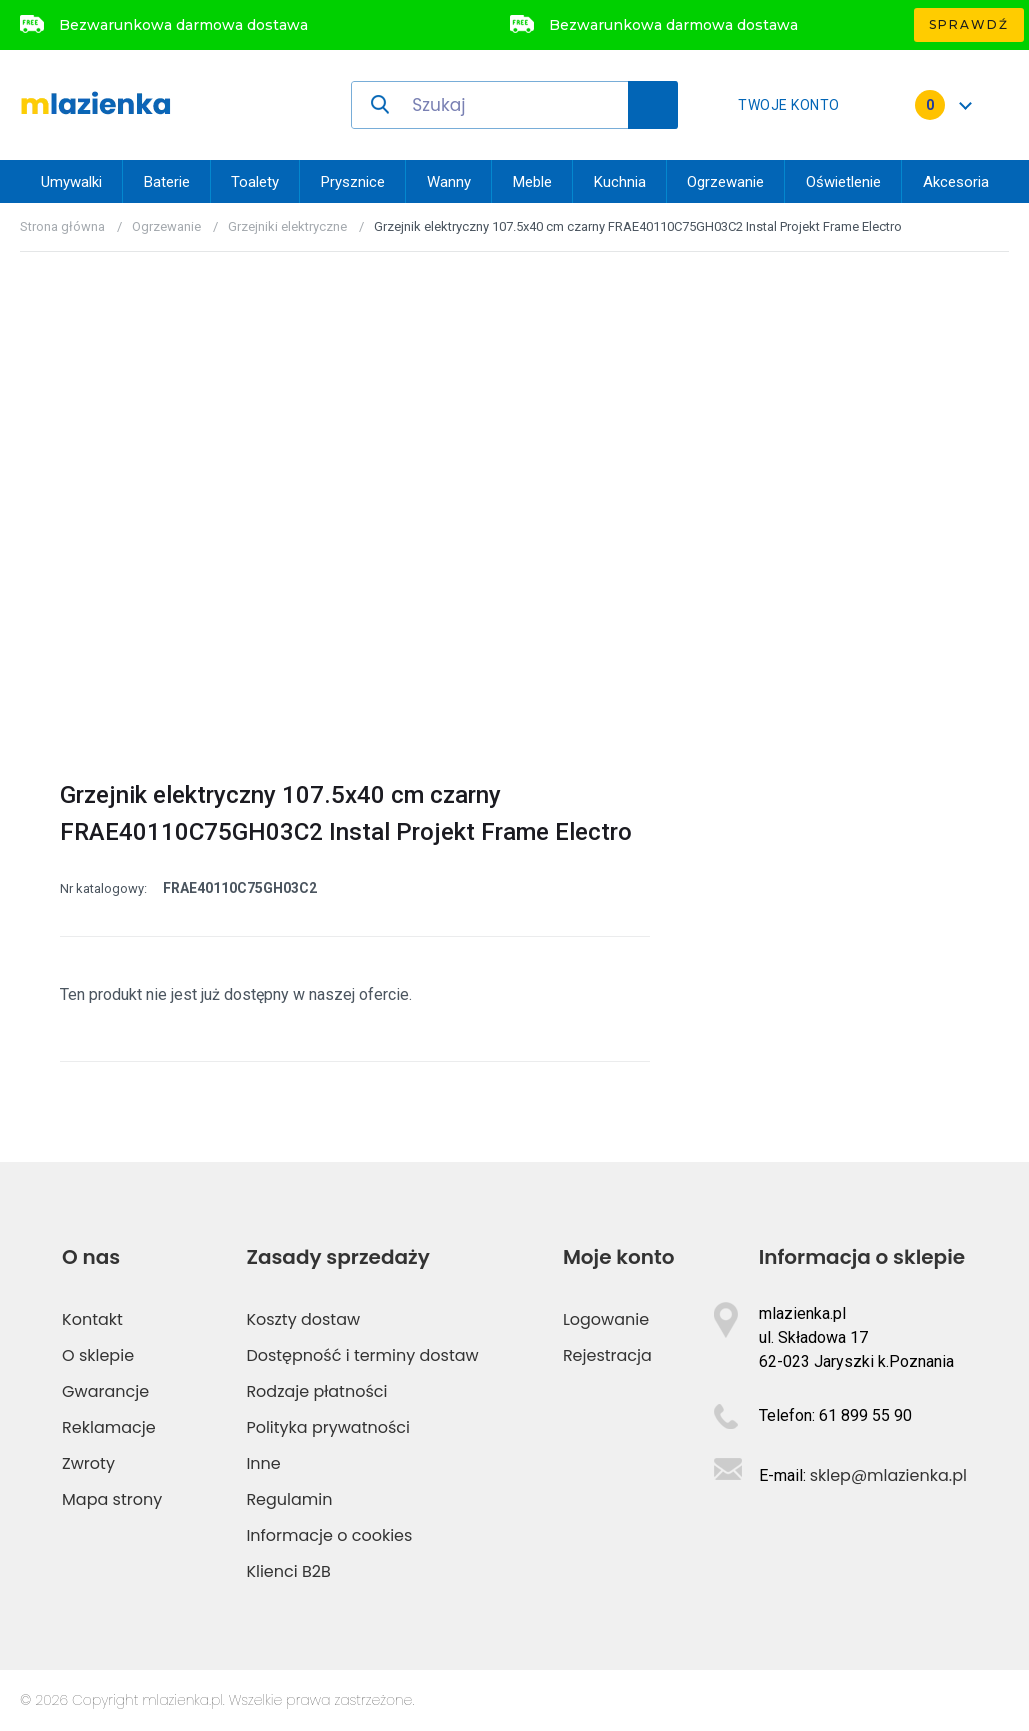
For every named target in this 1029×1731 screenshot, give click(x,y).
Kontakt (92, 1319)
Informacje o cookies (329, 1535)
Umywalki (71, 182)
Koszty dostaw (303, 1319)
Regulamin (289, 1499)
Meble (532, 182)
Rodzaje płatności (316, 1391)
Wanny (449, 182)
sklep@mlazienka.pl (888, 1475)
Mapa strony (112, 1499)
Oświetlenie (843, 182)
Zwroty (88, 1463)
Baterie (167, 182)
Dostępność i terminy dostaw (362, 1355)
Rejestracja (607, 1355)
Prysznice (353, 182)
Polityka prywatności (328, 1427)
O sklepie (98, 1355)
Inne (263, 1463)
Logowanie (606, 1319)
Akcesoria (956, 182)
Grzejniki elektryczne (287, 226)
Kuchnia (620, 182)
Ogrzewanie (725, 182)
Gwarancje (105, 1391)
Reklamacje (109, 1427)
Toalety (255, 182)
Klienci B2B (288, 1571)
